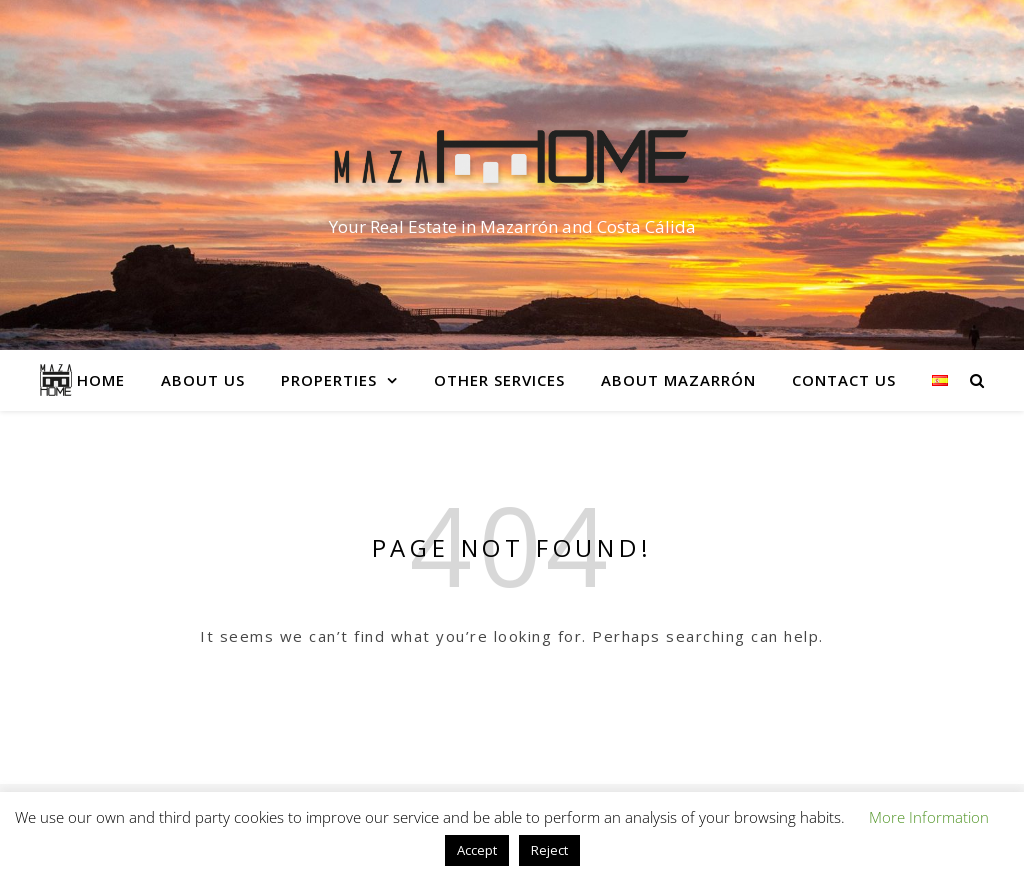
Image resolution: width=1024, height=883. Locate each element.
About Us (203, 380)
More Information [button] (929, 817)
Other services (499, 380)
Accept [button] (477, 850)
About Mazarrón (678, 380)
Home (101, 380)
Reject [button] (549, 850)
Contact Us (844, 380)
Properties (329, 380)
